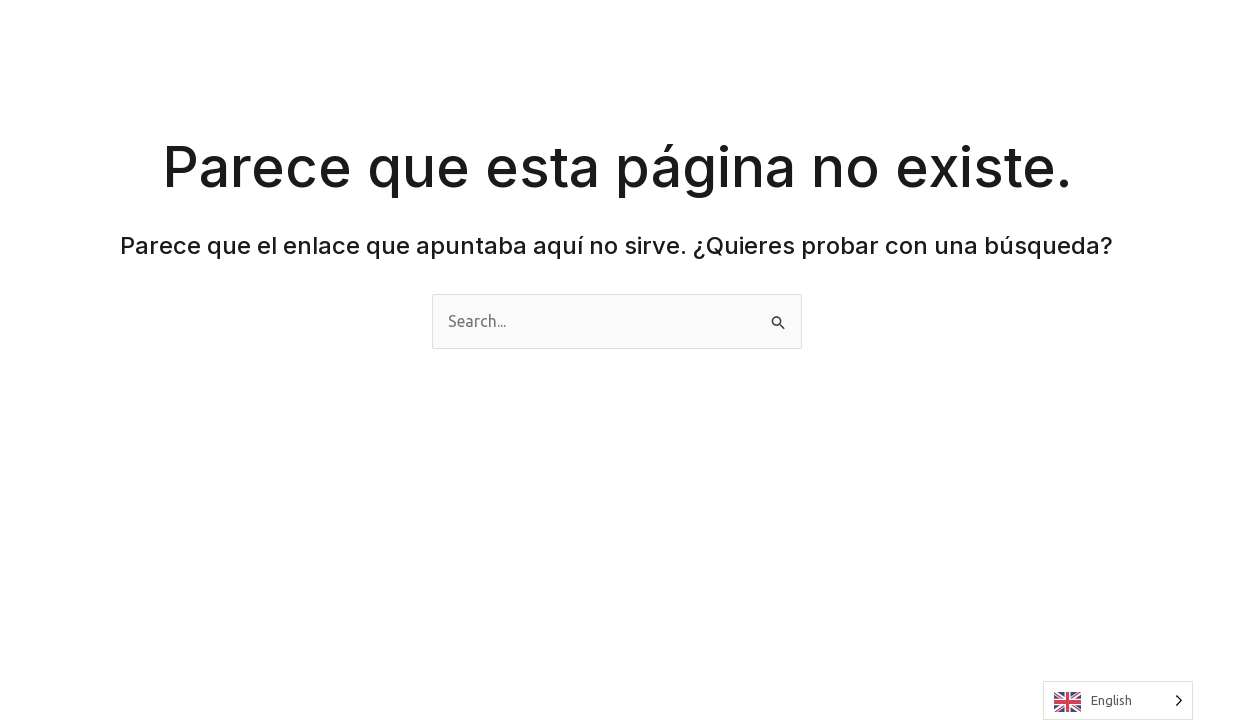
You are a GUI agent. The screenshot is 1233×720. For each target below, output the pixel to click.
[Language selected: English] (1118, 700)
